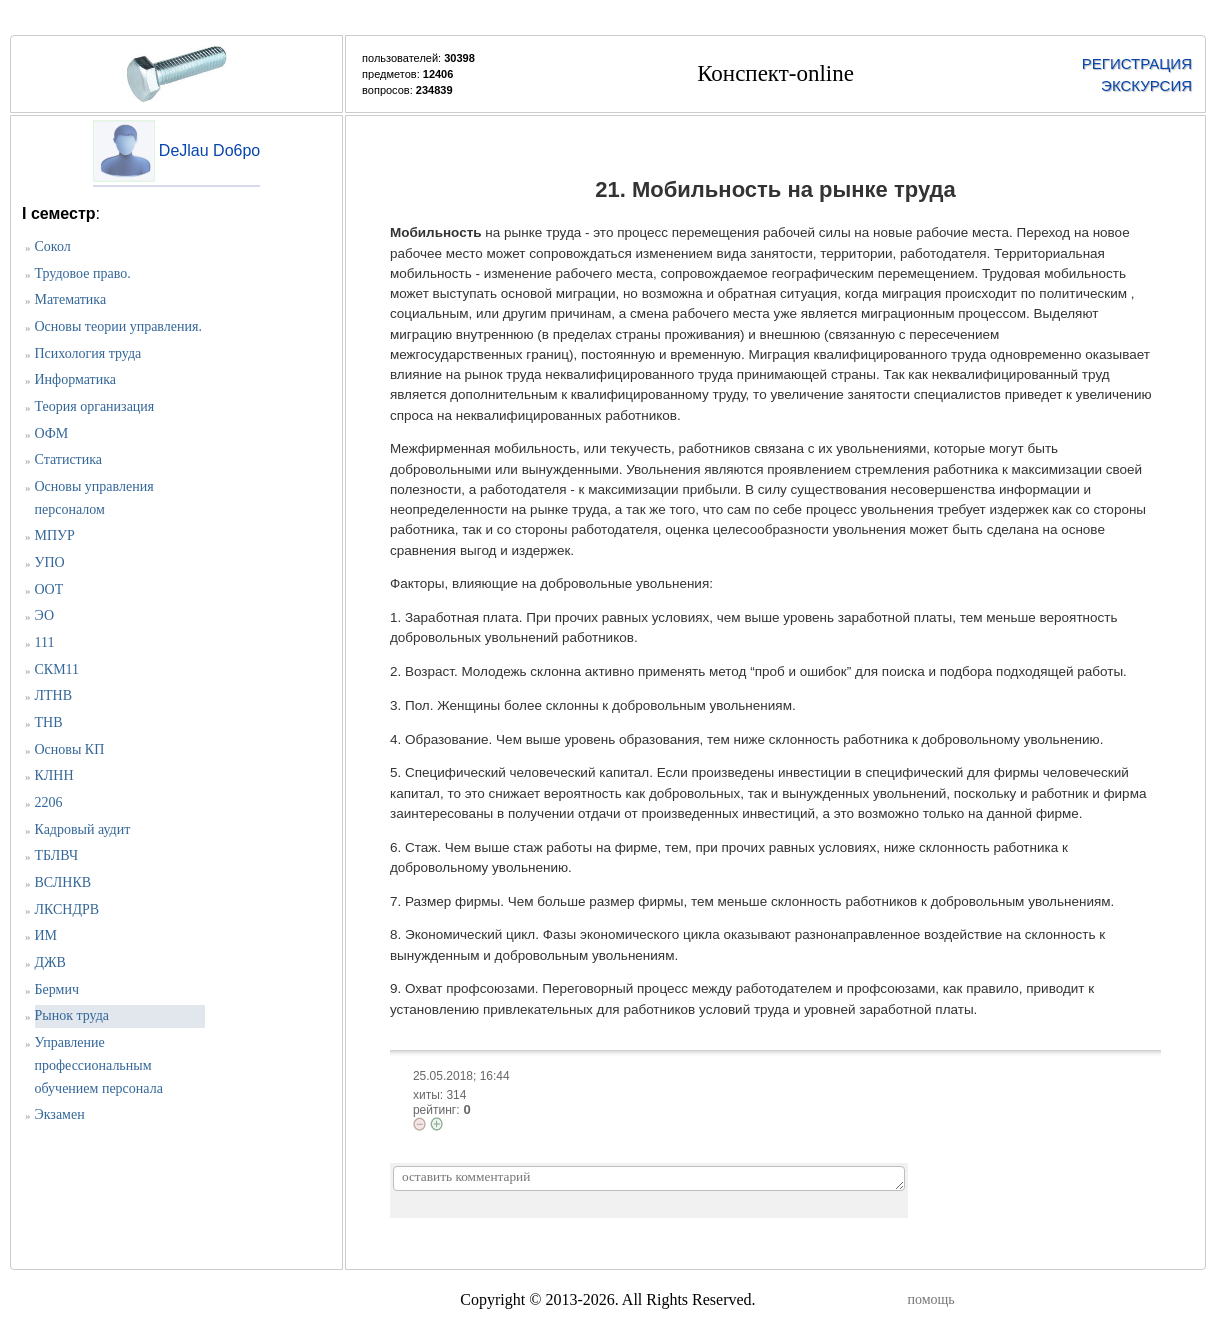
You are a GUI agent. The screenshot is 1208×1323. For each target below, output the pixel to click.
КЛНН (54, 775)
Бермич (57, 989)
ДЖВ (50, 962)
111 (45, 642)
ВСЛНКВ (63, 882)
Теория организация (95, 406)
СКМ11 (57, 669)
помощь (931, 1299)
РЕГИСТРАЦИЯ (1137, 63)
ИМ (46, 935)
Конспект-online (775, 73)
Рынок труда (72, 1015)
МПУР (55, 535)
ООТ (49, 589)
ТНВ (49, 722)
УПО (50, 562)
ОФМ (52, 433)
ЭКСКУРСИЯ (1146, 85)
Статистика (69, 459)
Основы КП (70, 749)
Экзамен (60, 1114)
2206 (49, 802)
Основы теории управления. (118, 326)
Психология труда (88, 353)
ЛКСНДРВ (67, 909)
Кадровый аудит (83, 829)
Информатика (76, 379)
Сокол (53, 246)
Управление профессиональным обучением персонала (99, 1065)
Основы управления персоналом (94, 498)
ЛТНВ (54, 695)
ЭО (45, 615)
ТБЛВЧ (56, 855)
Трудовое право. (83, 273)
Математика (71, 299)
